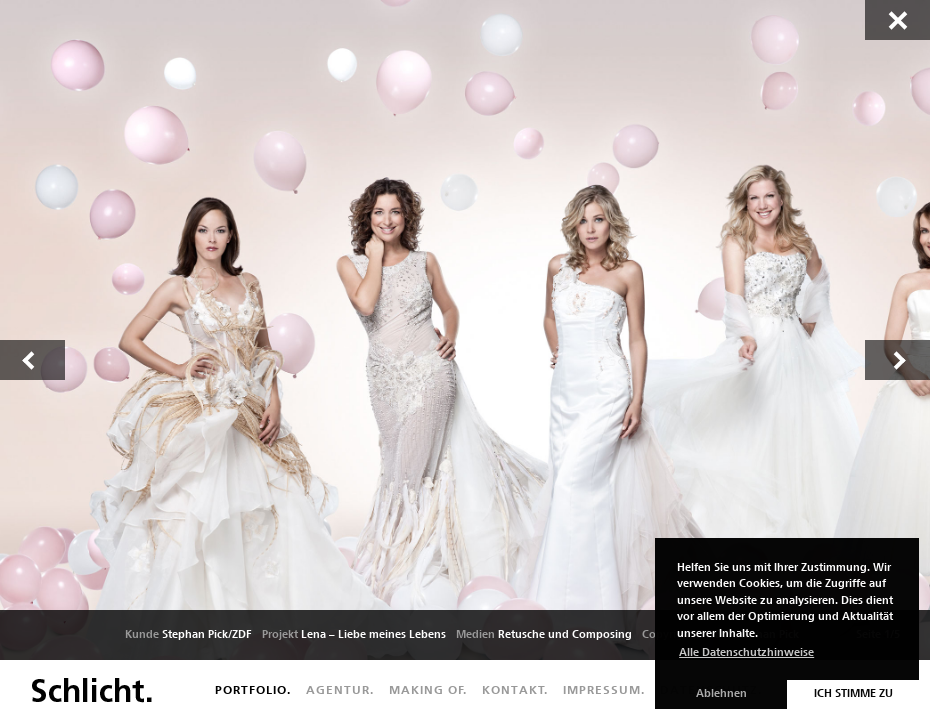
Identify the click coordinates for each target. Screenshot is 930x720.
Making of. (428, 690)
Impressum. (604, 690)
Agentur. (340, 690)
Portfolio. (253, 690)
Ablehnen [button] (721, 693)
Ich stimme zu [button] (853, 693)
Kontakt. (515, 690)
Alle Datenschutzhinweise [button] (746, 652)
